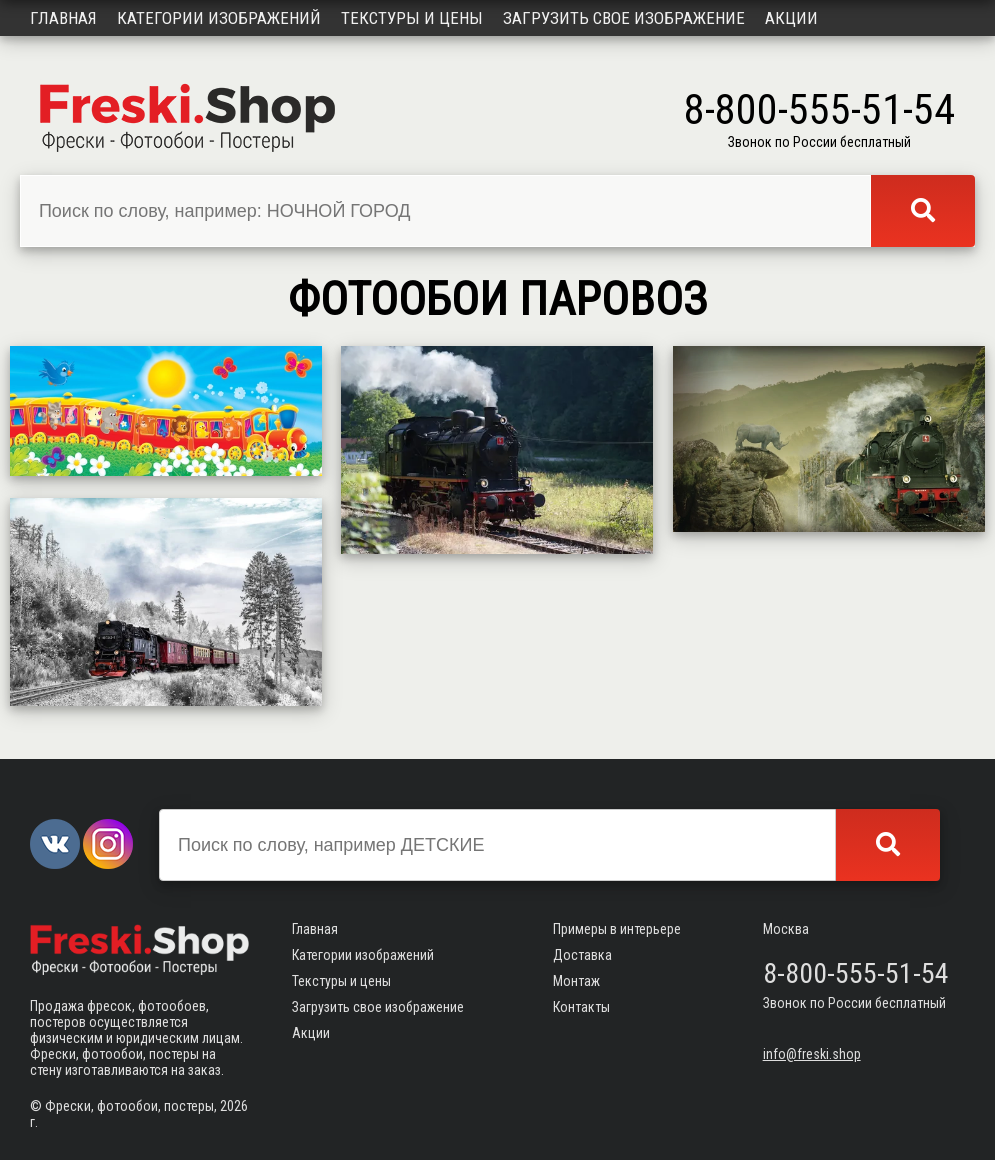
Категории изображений (219, 18)
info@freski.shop (812, 1054)
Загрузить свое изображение (624, 18)
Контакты (581, 1007)
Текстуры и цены (412, 18)
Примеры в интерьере (617, 929)
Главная (63, 18)
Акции (791, 18)
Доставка (582, 955)
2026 (234, 1106)
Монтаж (576, 981)
